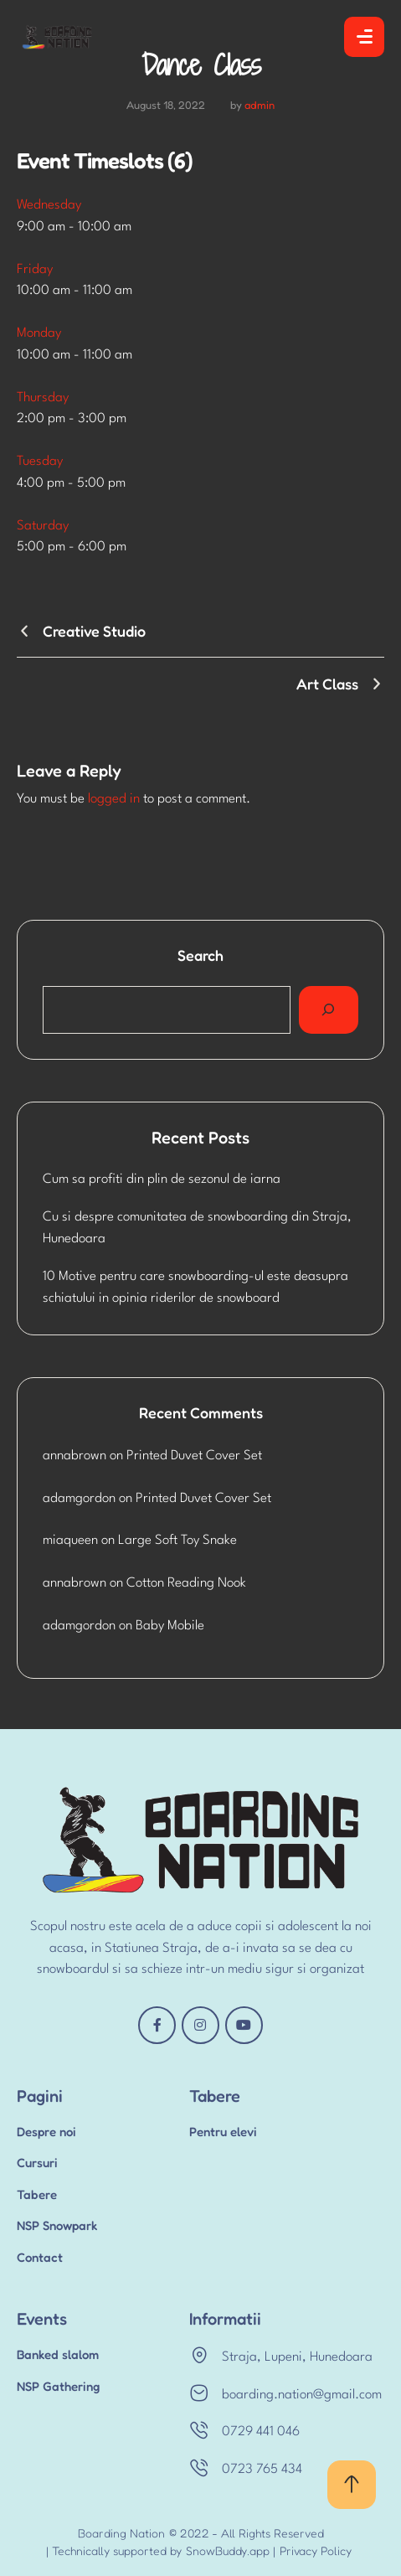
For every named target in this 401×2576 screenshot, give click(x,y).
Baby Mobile (170, 1626)
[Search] (328, 1010)
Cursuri (37, 2163)
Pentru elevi (223, 2132)
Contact (40, 2257)
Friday (35, 269)
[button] (351, 2484)
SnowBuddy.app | (230, 2550)
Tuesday (40, 461)
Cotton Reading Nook (186, 1583)
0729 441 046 (261, 2432)
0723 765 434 (262, 2469)
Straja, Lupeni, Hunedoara (297, 2357)
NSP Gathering (58, 2386)
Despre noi (46, 2132)
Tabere (37, 2194)
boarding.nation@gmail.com (302, 2395)
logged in (114, 799)
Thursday (43, 398)
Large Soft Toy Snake (177, 1540)
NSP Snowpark (57, 2225)
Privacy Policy (316, 2550)
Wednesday (49, 205)
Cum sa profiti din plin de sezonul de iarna (161, 1179)
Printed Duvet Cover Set (194, 1456)
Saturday (43, 526)
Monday (39, 333)
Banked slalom (58, 2354)
